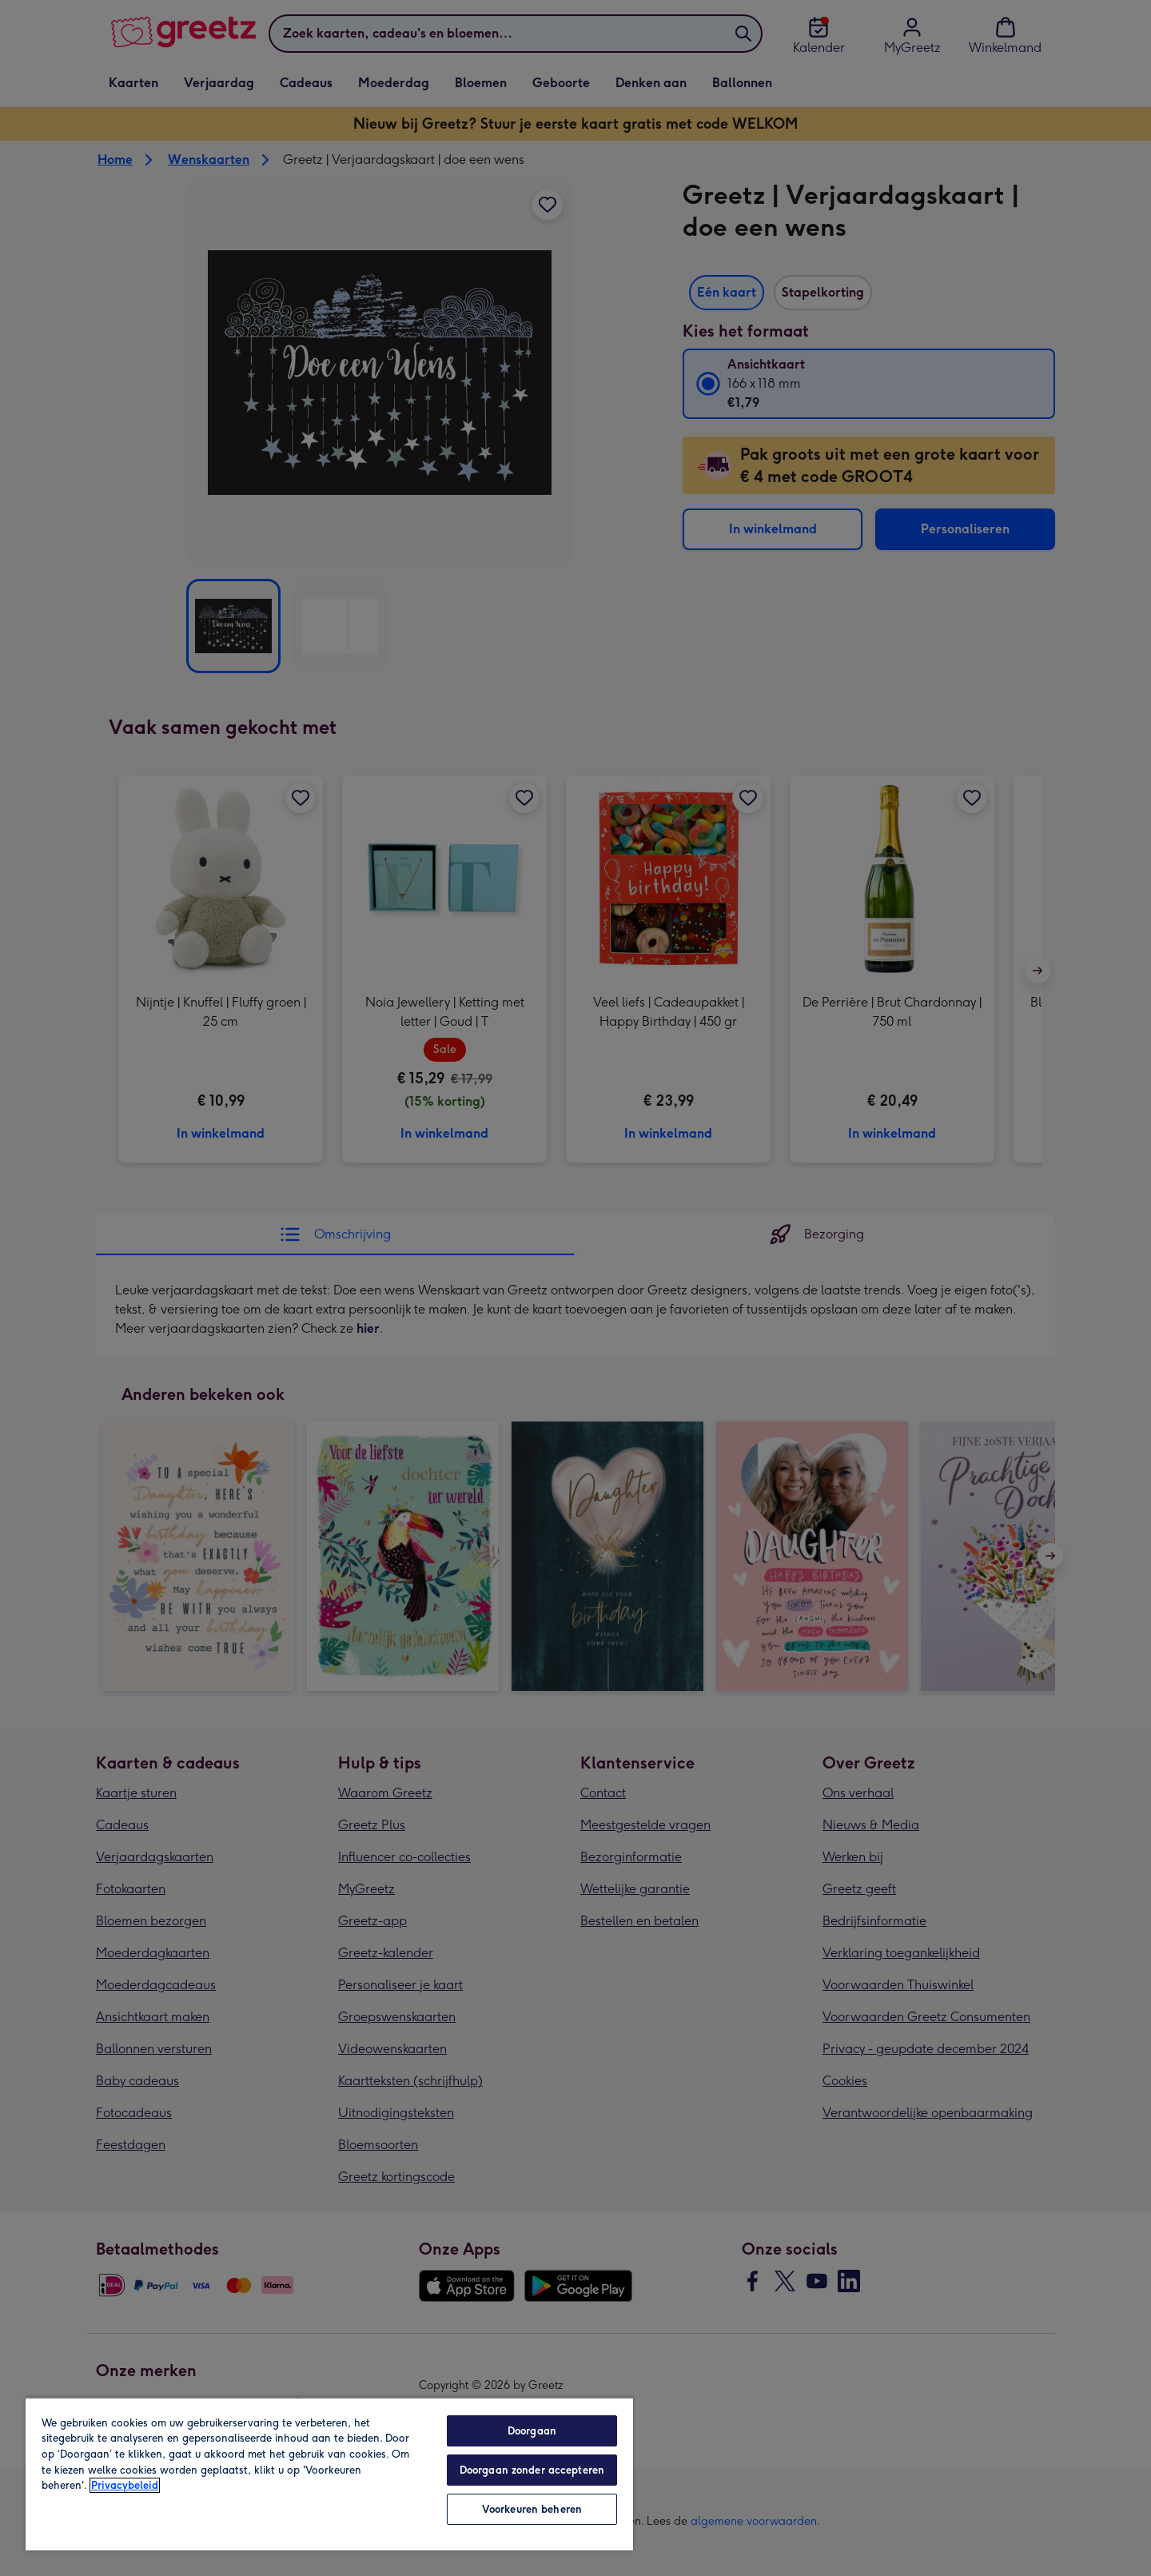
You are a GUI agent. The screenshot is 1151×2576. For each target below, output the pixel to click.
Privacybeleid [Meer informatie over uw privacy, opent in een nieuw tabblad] (124, 2485)
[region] (329, 2473)
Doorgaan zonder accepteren (532, 2470)
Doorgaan (532, 2431)
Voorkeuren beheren (532, 2509)
